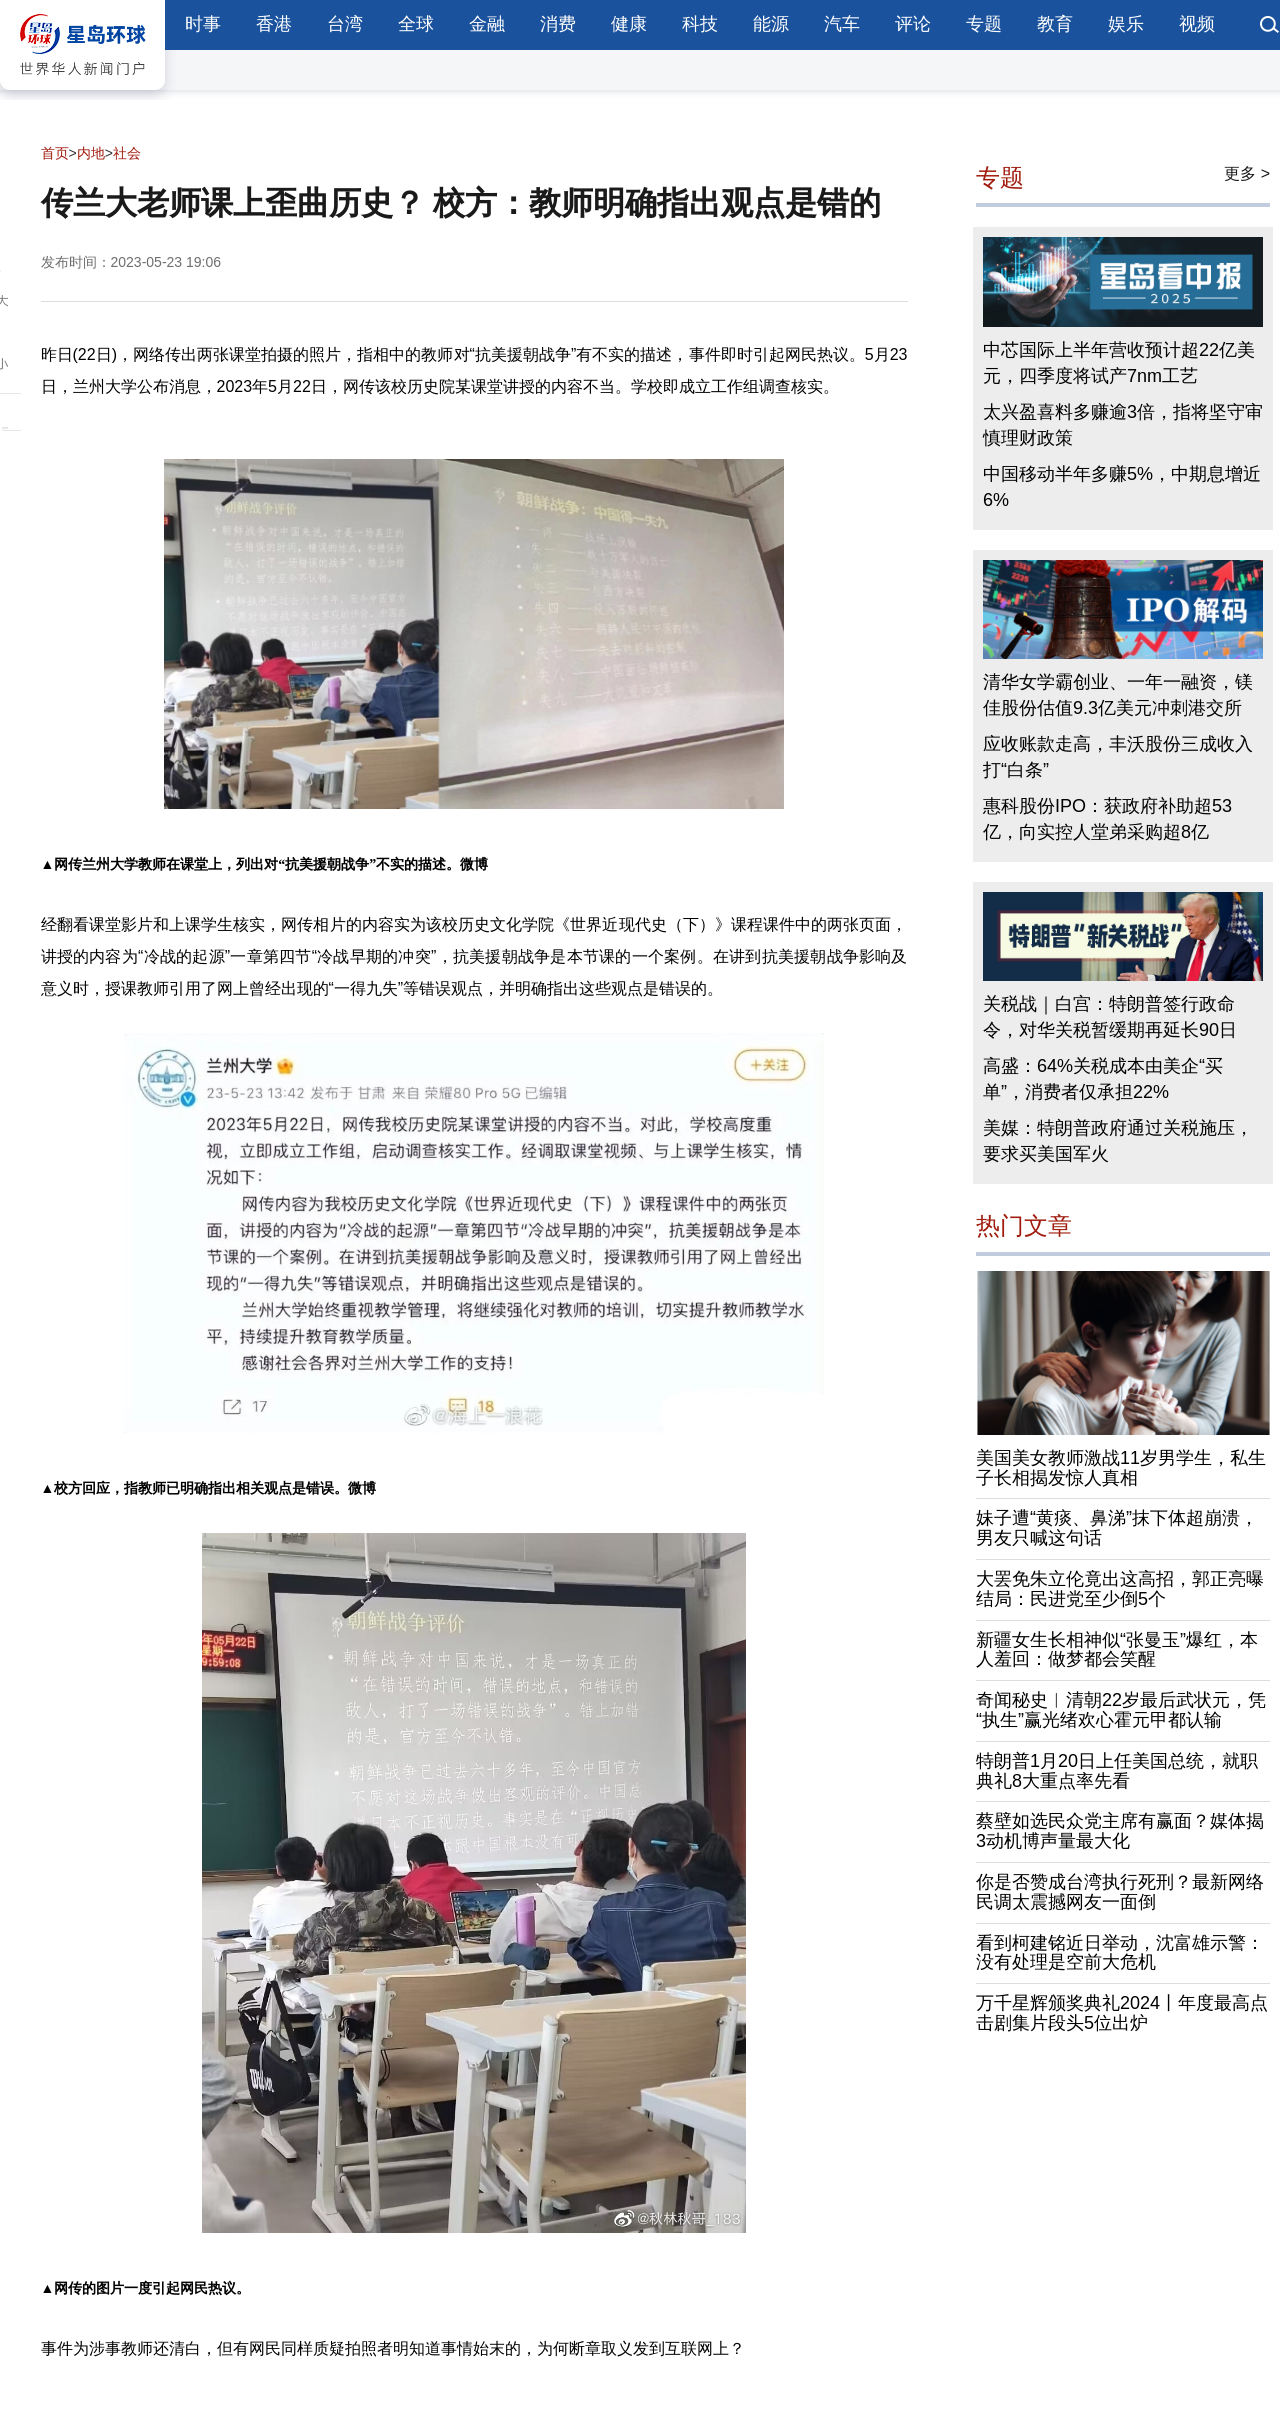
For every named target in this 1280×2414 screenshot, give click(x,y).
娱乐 (1126, 24)
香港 (274, 24)
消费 (558, 24)
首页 (55, 153)
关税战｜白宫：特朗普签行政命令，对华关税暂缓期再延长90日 (1110, 1017)
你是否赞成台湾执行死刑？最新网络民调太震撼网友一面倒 (1120, 1892)
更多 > (1247, 173)
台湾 (345, 24)
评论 (913, 24)
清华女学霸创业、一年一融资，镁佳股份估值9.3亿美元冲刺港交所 (1118, 695)
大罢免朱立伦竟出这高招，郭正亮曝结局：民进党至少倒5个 (1120, 1589)
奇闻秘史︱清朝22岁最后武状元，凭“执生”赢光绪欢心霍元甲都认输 (1121, 1710)
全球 (416, 24)
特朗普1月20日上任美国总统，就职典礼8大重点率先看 (1117, 1771)
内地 (91, 153)
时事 (203, 24)
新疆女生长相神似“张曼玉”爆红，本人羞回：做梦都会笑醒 (1117, 1650)
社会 (127, 153)
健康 (629, 24)
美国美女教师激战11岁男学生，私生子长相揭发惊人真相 (1121, 1468)
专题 (984, 24)
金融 (487, 24)
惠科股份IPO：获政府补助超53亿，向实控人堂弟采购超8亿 (1107, 819)
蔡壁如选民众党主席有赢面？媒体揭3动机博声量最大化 (1120, 1831)
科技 (700, 24)
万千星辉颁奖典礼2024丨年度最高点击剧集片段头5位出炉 (1122, 2013)
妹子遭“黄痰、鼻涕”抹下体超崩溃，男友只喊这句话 (1117, 1528)
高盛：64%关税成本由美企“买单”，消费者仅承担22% (1103, 1079)
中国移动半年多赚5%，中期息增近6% (1122, 487)
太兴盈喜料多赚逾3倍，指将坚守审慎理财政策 (1123, 425)
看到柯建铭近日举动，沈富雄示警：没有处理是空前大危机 (1120, 1953)
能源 (771, 24)
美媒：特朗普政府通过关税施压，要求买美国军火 (1118, 1141)
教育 (1055, 24)
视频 (1197, 24)
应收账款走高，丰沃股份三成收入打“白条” (1118, 757)
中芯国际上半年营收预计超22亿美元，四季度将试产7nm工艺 (1119, 363)
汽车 (842, 24)
